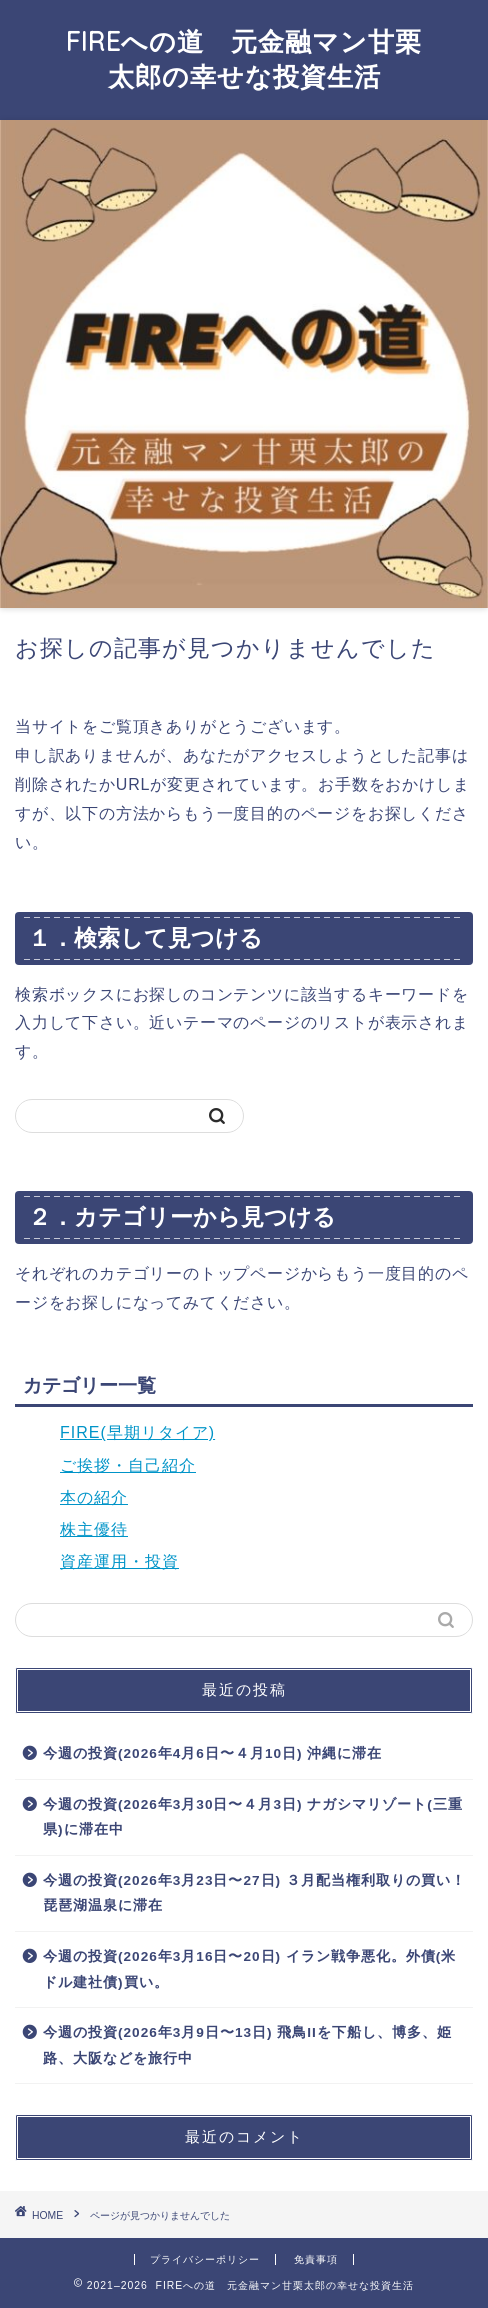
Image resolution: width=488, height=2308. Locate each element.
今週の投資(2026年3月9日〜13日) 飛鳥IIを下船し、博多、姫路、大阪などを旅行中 (247, 2045)
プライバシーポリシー (205, 2259)
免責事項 (316, 2259)
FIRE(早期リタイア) (137, 1432)
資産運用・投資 (119, 1561)
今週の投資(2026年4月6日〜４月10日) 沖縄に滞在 (212, 1753)
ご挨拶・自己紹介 (128, 1465)
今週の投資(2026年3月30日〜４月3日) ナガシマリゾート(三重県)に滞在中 (253, 1817)
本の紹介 (94, 1497)
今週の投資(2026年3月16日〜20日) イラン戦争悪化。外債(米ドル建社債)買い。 (249, 1969)
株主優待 (94, 1529)
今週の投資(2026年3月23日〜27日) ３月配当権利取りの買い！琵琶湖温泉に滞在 (254, 1893)
